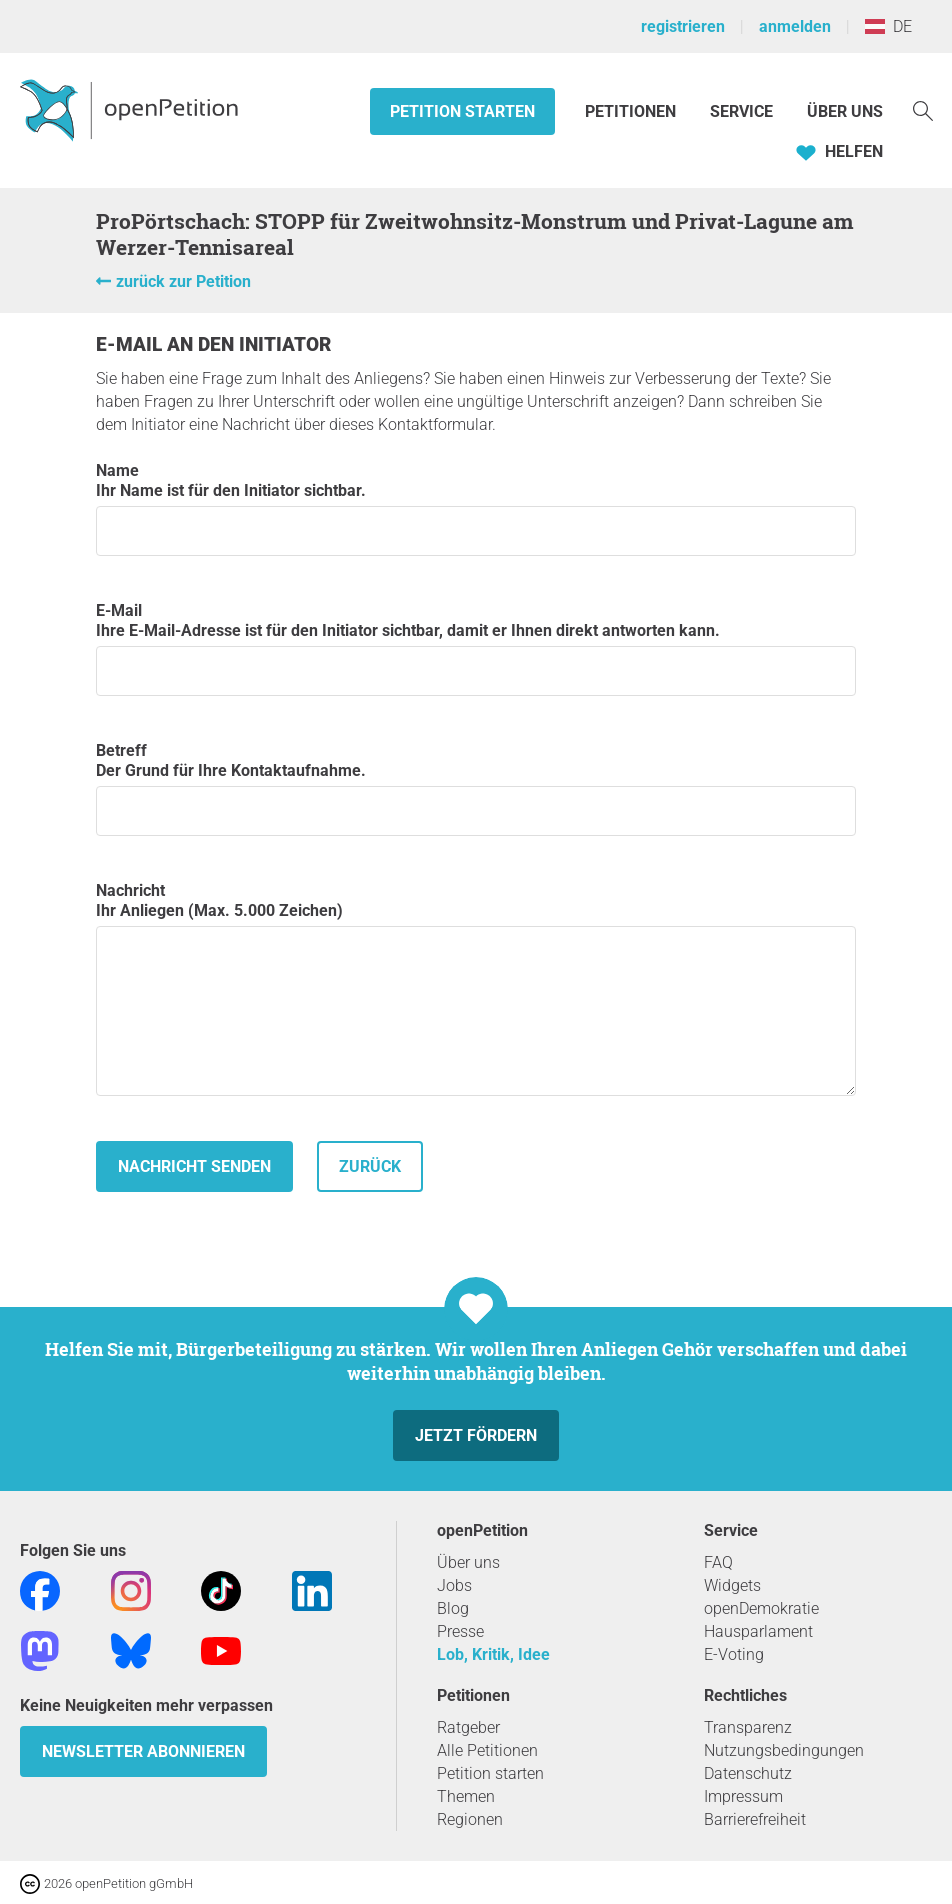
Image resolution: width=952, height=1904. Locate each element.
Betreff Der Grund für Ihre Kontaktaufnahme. (476, 788)
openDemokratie (761, 1608)
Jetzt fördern (476, 1435)
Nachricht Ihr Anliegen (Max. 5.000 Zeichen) (476, 988)
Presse (460, 1631)
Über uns (468, 1562)
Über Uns (845, 111)
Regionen (470, 1819)
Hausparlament (758, 1631)
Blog (453, 1608)
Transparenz (748, 1727)
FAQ (718, 1562)
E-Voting (734, 1654)
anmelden (795, 26)
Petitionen (632, 111)
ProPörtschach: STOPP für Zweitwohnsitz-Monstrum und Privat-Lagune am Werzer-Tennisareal (475, 234)
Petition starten (462, 111)
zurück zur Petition (183, 281)
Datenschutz (748, 1773)
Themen (466, 1796)
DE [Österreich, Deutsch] (888, 26)
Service (741, 111)
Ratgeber (468, 1727)
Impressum (743, 1796)
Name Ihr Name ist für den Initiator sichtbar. (476, 508)
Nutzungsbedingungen (784, 1750)
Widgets (732, 1585)
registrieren (683, 26)
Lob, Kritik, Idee (493, 1654)
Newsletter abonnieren (143, 1751)
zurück (370, 1166)
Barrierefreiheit (755, 1819)
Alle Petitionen (487, 1750)
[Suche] (923, 109)
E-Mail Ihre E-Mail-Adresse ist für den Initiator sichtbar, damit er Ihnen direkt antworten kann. (476, 648)
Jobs (454, 1585)
